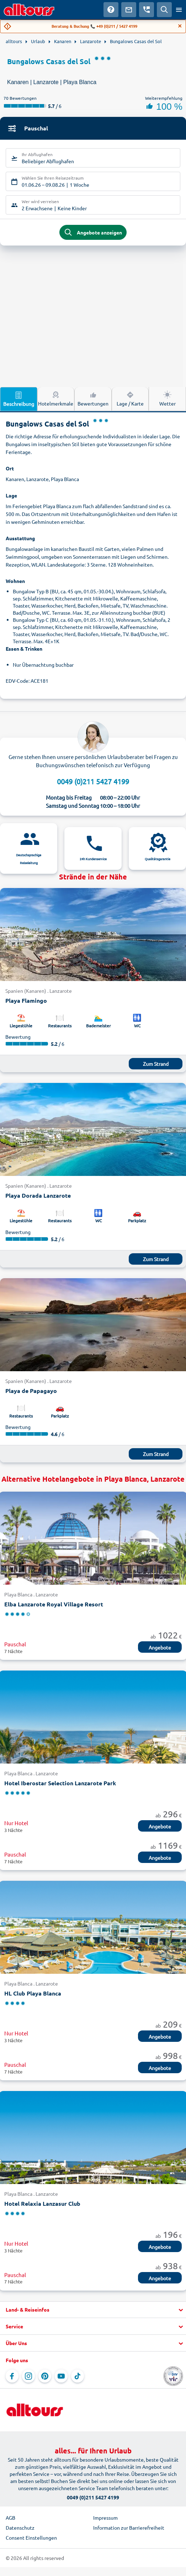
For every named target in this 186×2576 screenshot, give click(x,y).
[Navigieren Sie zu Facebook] (12, 2376)
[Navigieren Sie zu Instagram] (28, 2376)
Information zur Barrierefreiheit (128, 2527)
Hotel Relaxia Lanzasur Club (42, 2203)
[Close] (180, 26)
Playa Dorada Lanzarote (38, 1195)
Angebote (160, 1647)
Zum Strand (156, 1063)
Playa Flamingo (26, 1000)
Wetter (167, 398)
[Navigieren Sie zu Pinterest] (44, 2376)
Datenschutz (20, 2527)
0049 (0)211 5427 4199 (93, 781)
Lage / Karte (130, 398)
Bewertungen (93, 398)
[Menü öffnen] (179, 9)
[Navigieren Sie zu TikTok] (77, 2376)
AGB (10, 2517)
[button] (93, 2310)
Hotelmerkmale (55, 398)
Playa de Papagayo (31, 1390)
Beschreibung (18, 399)
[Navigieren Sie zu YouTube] (61, 2376)
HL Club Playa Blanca (32, 1993)
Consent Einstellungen (31, 2537)
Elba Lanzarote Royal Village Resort (53, 1604)
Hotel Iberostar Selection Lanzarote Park (60, 1783)
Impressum (105, 2517)
